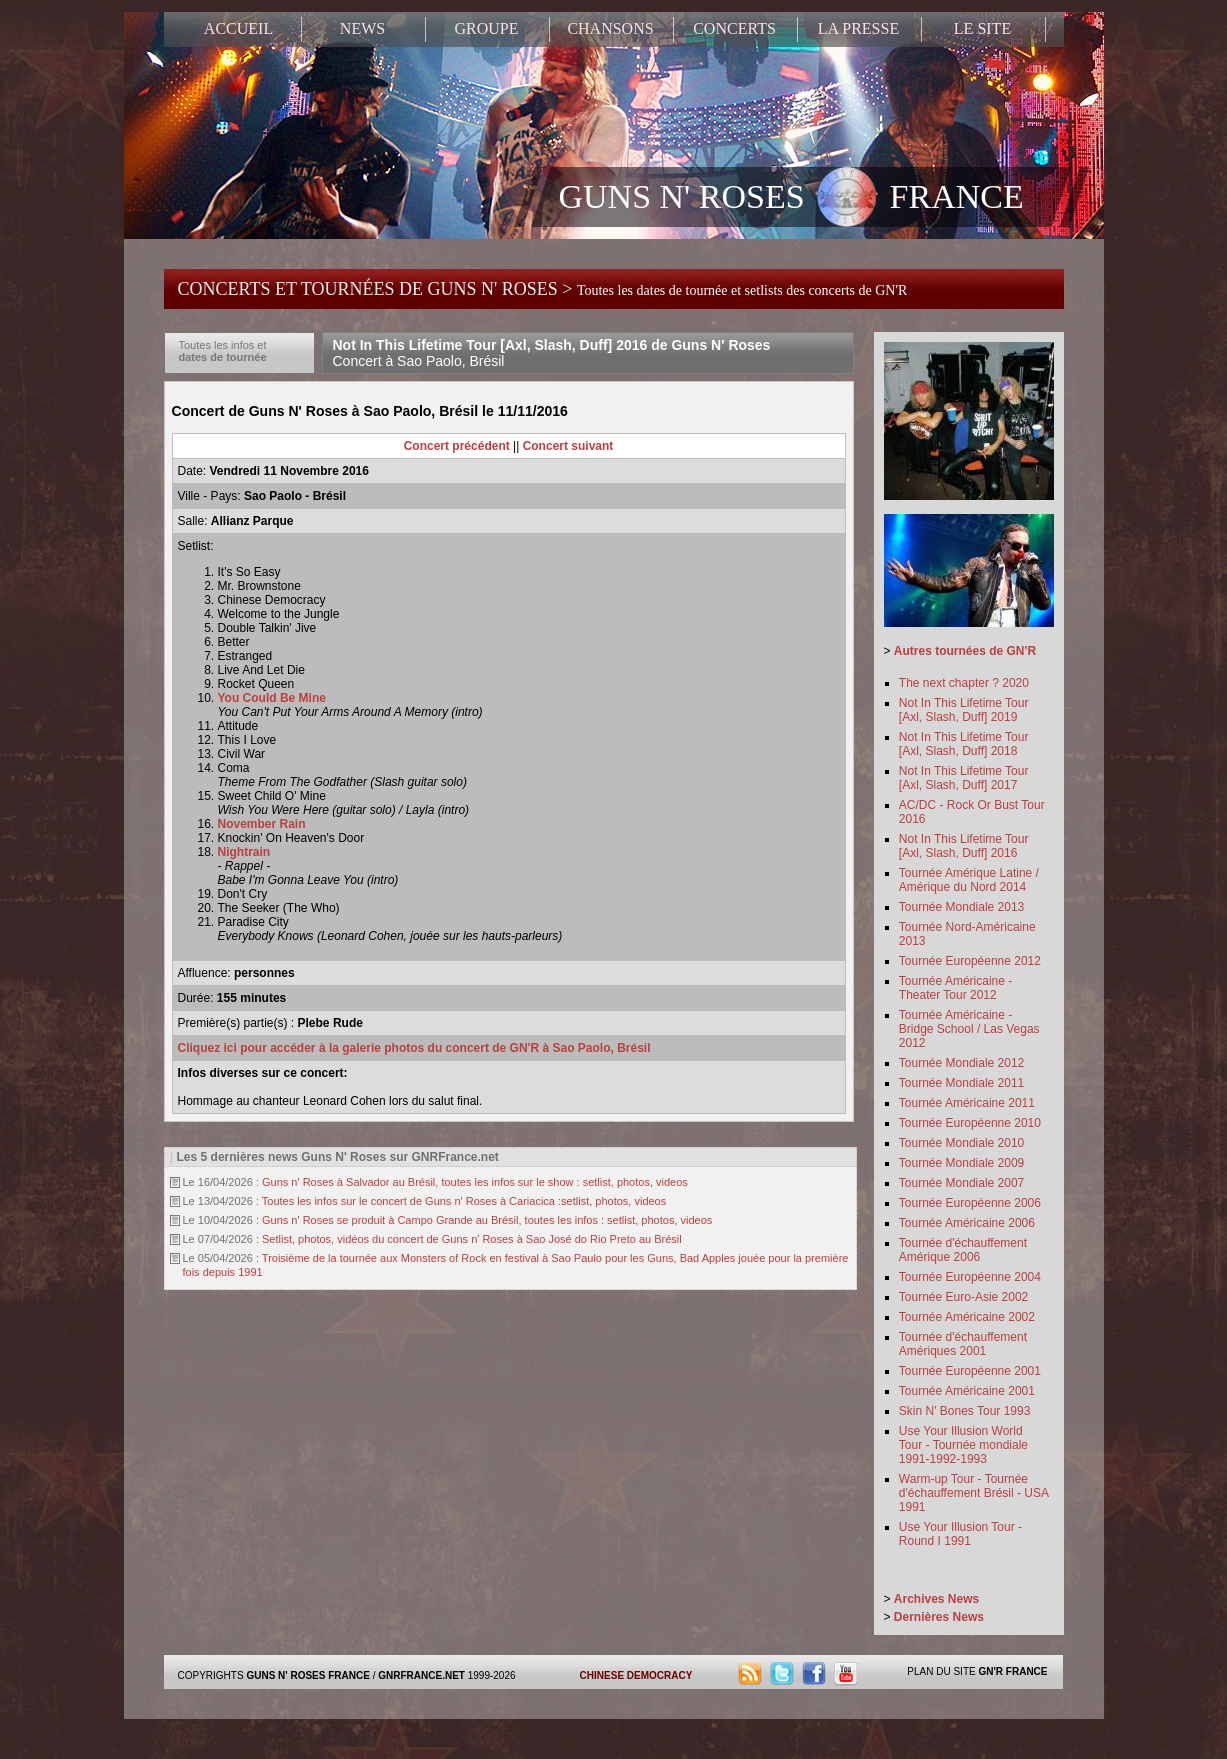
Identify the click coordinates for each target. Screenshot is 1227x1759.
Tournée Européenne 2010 (970, 1123)
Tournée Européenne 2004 (970, 1277)
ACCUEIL (238, 28)
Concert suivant (568, 446)
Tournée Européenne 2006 (970, 1203)
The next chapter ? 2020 (964, 683)
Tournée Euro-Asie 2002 (963, 1297)
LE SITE (982, 28)
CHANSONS (610, 28)
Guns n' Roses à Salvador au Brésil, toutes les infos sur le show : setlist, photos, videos (475, 1182)
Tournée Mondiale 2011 (961, 1083)
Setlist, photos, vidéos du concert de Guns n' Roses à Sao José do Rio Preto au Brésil (472, 1239)
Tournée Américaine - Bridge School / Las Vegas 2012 (969, 1029)
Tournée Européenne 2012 (970, 961)
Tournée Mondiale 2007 (961, 1183)
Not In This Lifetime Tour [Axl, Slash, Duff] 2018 (964, 744)
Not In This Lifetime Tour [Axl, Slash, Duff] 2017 (964, 778)
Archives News (936, 1599)
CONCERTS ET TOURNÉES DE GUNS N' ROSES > (543, 289)
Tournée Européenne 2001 (970, 1371)
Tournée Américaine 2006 (967, 1223)
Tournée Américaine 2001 (967, 1391)
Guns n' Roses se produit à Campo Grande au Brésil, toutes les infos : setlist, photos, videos (487, 1220)
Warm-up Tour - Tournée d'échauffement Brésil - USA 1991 (973, 1493)
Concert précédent (457, 446)
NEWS (362, 28)
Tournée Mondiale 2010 (961, 1143)
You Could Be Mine (272, 698)
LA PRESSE (858, 28)
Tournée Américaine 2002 (967, 1317)
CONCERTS (734, 28)
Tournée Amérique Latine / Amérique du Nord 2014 (969, 880)
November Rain (262, 824)
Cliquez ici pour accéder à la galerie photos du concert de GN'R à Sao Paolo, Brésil (414, 1048)
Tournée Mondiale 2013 (961, 907)
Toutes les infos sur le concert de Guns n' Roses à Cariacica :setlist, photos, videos (464, 1201)
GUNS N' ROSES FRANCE (791, 199)
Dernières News (939, 1617)
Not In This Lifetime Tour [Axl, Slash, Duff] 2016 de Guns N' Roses (552, 353)
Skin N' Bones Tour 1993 (964, 1411)
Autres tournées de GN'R (965, 651)
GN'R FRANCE (1012, 1671)
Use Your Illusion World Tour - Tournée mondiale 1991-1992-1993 (963, 1445)
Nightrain (244, 852)
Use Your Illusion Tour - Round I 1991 (960, 1534)
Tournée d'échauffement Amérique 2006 (963, 1250)
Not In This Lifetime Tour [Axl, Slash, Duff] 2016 (964, 846)
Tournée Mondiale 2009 (961, 1163)
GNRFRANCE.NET (421, 1675)
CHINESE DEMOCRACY (636, 1675)
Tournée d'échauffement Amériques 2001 (963, 1344)
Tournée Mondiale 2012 (961, 1063)
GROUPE (486, 28)
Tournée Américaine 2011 (967, 1103)
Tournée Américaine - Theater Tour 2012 (955, 988)
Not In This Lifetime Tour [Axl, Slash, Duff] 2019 (964, 710)
